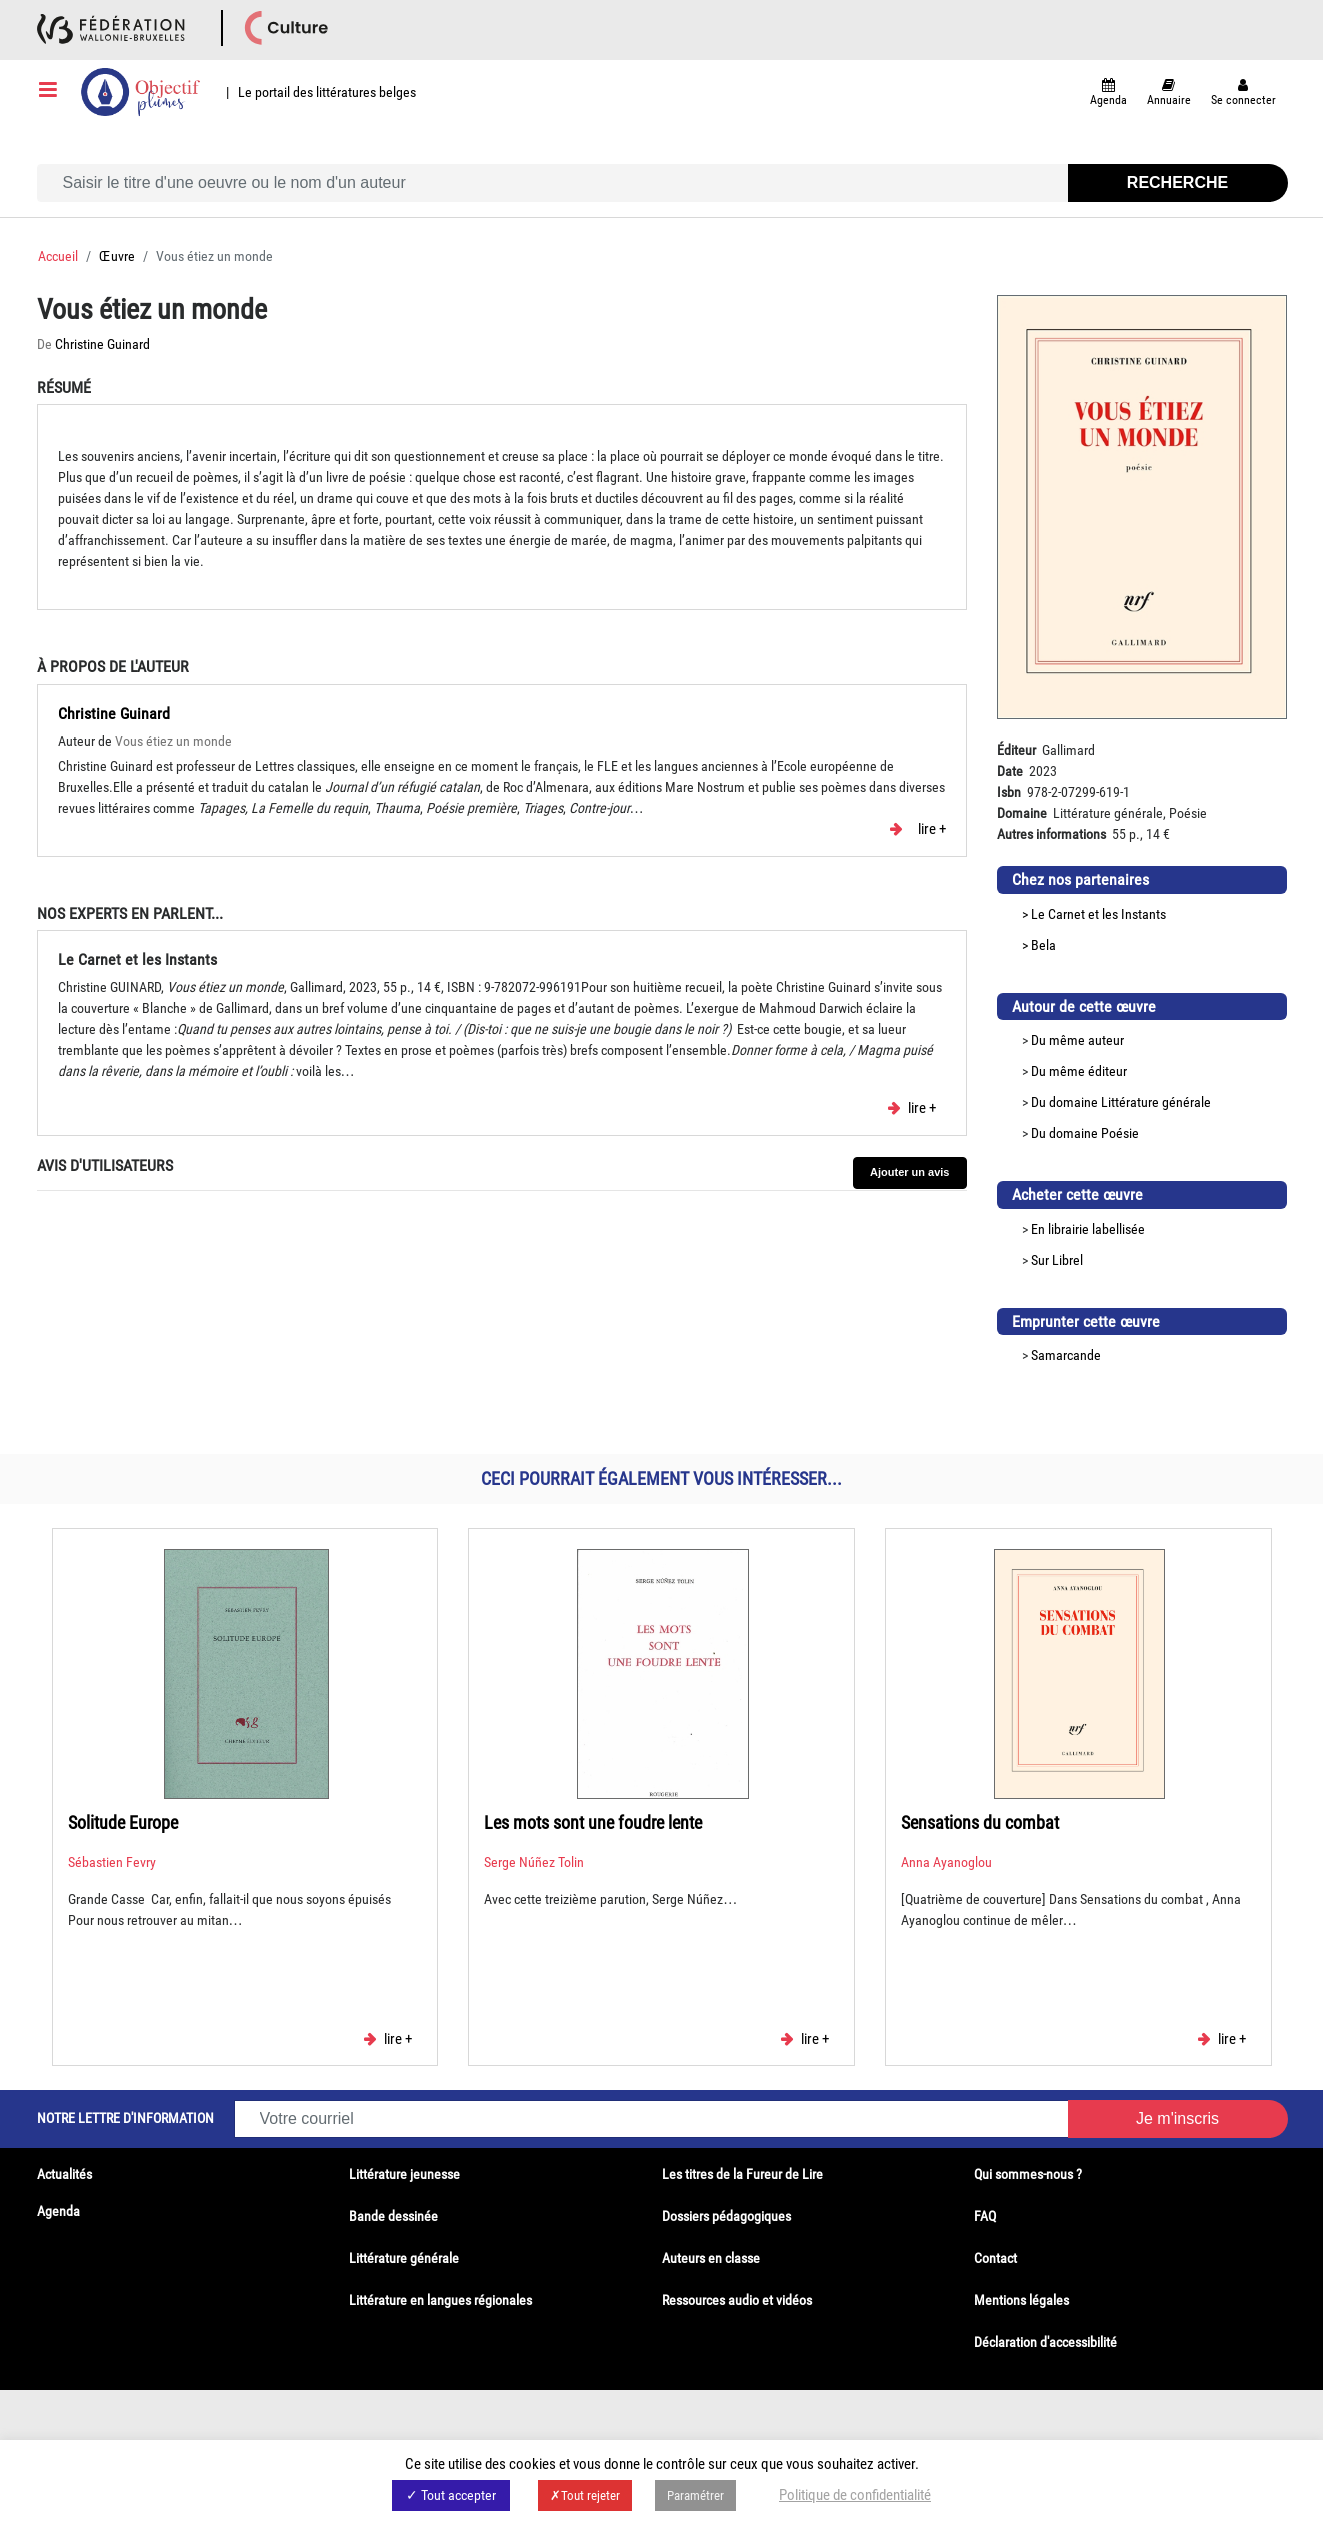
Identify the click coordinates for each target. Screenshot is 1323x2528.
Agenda (58, 2211)
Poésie (1120, 1133)
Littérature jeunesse (404, 2174)
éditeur (1107, 1071)
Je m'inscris (1177, 2118)
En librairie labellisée (1088, 1229)
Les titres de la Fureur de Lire (742, 2174)
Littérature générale (1156, 1102)
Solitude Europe (123, 1822)
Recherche (1177, 182)
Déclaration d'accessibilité (1045, 2342)
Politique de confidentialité (855, 2495)
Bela (1043, 945)
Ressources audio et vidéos (737, 2300)
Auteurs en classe (711, 2258)
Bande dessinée (393, 2216)
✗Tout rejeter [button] (585, 2495)
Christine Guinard (102, 344)
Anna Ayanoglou (946, 1862)
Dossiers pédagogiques (726, 2216)
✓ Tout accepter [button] (451, 2495)
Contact (995, 2258)
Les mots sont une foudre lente (593, 1822)
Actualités (64, 2174)
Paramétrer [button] (695, 2495)
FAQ (985, 2216)
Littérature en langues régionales (440, 2300)
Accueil (58, 256)
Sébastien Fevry (112, 1862)
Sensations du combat (980, 1822)
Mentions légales (1021, 2300)
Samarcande (1066, 1355)
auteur (1106, 1040)
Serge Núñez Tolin (534, 1862)
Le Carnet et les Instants (1098, 914)
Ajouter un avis (909, 1172)
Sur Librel (1057, 1260)
